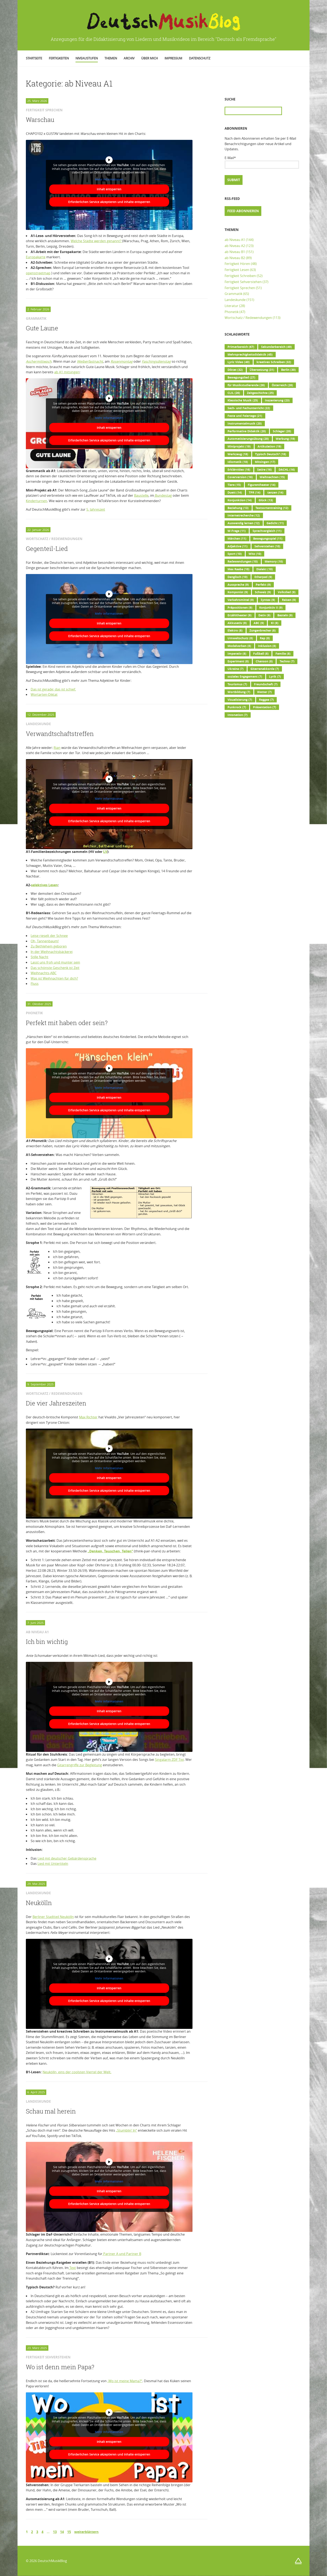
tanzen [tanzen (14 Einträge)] (275, 492)
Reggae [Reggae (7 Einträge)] (266, 700)
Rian (57, 747)
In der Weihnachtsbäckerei (52, 951)
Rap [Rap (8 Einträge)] (265, 638)
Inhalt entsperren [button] (109, 189)
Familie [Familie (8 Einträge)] (283, 654)
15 (69, 2532)
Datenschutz (199, 58)
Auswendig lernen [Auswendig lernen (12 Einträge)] (244, 523)
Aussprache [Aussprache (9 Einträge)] (238, 585)
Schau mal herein (51, 2111)
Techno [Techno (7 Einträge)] (287, 661)
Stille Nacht (39, 957)
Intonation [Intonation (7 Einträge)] (238, 715)
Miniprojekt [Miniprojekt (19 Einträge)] (239, 446)
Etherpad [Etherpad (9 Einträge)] (263, 577)
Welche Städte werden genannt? (96, 241)
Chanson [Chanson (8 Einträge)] (264, 661)
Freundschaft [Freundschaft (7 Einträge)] (266, 684)
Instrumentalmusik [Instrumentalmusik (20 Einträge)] (245, 423)
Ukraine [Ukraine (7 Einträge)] (236, 669)
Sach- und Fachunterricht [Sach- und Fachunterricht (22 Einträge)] (249, 408)
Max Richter (88, 1417)
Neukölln (39, 1903)
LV (105, 851)
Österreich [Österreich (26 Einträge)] (282, 385)
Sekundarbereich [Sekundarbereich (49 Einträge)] (276, 347)
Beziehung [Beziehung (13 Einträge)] (238, 508)
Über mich (149, 58)
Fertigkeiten (59, 58)
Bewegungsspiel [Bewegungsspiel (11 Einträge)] (267, 539)
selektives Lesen (44, 885)
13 (55, 2532)
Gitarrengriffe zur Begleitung (79, 1765)
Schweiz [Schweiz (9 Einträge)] (263, 592)
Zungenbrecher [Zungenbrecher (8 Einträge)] (262, 630)
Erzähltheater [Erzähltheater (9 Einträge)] (240, 615)
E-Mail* (262, 162)
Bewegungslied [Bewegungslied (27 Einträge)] (241, 377)
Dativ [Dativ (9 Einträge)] (264, 615)
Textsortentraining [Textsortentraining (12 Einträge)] (271, 508)
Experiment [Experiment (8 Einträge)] (238, 661)
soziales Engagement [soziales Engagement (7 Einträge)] (245, 676)
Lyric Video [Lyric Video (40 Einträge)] (239, 362)
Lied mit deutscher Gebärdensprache (67, 1858)
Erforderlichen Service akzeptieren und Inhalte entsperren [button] (109, 202)
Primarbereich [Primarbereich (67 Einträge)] (241, 347)
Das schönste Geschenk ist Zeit (55, 967)
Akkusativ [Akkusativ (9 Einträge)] (237, 623)
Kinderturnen (36, 501)
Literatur (231, 305)
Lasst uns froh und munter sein (55, 962)
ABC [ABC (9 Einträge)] (259, 623)
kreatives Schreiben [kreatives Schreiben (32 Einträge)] (274, 362)
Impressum (173, 58)
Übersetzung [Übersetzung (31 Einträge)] (262, 370)
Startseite (34, 58)
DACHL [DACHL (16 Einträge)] (287, 470)
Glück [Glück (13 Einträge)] (266, 500)
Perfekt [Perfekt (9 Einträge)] (263, 585)
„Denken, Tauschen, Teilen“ (110, 1551)
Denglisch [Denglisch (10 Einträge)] (238, 577)
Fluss (35, 983)
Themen (110, 58)
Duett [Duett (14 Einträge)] (235, 492)
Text (72, 2267)
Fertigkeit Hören (237, 263)
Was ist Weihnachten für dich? (54, 978)
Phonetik (232, 312)
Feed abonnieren (243, 211)
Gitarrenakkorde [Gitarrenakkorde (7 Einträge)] (264, 669)
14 (62, 2532)
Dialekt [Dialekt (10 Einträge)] (264, 569)
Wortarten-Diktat (44, 694)
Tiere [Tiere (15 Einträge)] (234, 485)
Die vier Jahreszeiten (56, 1403)
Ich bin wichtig (47, 1642)
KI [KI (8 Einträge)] (274, 623)
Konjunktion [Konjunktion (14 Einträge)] (240, 500)
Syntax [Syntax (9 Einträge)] (268, 600)
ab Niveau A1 (235, 239)
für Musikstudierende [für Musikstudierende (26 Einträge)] (246, 385)
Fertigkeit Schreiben (240, 275)
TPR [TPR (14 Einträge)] (254, 492)
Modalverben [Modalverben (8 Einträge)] (239, 646)
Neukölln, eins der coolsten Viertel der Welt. (77, 2072)
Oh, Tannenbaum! (45, 941)
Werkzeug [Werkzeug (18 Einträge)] (238, 454)
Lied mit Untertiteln (53, 1863)
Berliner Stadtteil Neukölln (53, 1916)
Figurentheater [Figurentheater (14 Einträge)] (261, 485)
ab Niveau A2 (235, 245)
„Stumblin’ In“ (126, 2130)
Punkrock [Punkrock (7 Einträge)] (237, 707)
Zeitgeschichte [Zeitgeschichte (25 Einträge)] (260, 393)
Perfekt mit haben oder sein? (67, 1023)
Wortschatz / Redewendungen (248, 317)
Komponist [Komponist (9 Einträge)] (238, 592)
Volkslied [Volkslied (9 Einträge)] (287, 592)
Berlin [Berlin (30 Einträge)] (288, 370)
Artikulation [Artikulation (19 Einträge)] (269, 446)
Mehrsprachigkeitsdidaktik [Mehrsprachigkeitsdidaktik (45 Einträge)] (250, 354)
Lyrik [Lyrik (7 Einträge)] (275, 676)
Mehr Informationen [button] (109, 179)
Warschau (40, 120)
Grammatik (233, 293)
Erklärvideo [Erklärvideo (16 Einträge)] (239, 470)
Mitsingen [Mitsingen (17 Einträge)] (265, 462)
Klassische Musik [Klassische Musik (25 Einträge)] (243, 400)
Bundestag (163, 495)
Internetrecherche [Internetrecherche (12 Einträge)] (244, 515)
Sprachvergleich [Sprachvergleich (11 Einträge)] (267, 531)
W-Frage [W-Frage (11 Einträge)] (237, 531)
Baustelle (141, 495)
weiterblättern (86, 2532)
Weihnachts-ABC (44, 973)
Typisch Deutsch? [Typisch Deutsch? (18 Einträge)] (270, 454)
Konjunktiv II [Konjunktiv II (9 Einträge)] (271, 607)
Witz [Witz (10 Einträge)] (255, 554)
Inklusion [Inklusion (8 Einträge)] (267, 646)
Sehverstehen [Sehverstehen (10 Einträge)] (267, 546)
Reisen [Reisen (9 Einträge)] (289, 600)
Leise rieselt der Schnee (49, 935)
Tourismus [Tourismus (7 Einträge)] (237, 684)
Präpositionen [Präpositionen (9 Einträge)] (240, 607)
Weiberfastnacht (90, 361)
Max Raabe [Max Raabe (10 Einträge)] (238, 569)
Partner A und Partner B (121, 2253)
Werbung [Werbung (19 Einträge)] (285, 439)
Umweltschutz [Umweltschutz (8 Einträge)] (240, 638)
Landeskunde (235, 299)
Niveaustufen (86, 58)
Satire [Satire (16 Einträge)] (264, 470)
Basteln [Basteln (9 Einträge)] (285, 615)
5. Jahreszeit (95, 509)
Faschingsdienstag (156, 361)
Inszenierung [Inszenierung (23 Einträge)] (277, 400)
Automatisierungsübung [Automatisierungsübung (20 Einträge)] (248, 439)
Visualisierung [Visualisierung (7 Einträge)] (240, 700)
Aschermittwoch (39, 361)
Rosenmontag (122, 361)
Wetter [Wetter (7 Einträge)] (264, 692)
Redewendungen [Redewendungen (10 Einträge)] (243, 561)
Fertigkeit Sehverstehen (243, 282)
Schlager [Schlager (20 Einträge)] (282, 431)
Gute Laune (42, 328)
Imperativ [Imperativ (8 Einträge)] (237, 654)
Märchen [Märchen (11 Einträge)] (237, 539)
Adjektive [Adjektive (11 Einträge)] (238, 546)
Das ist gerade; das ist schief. (53, 689)
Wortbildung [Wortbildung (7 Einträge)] (239, 692)
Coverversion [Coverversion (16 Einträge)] (240, 477)
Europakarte (35, 257)
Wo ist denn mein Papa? (60, 2367)
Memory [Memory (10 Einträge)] (274, 561)
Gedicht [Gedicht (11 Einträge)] (275, 523)
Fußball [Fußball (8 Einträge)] (261, 654)
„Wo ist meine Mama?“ (124, 2381)
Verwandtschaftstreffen (60, 734)
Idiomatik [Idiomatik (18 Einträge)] (238, 462)
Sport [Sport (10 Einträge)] (235, 554)
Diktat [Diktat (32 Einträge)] (235, 370)
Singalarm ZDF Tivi (169, 1759)
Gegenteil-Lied (47, 549)
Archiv (129, 58)
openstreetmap (38, 273)
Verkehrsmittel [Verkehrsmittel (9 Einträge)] (241, 600)
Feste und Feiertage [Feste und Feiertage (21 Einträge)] (245, 416)
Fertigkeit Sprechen (240, 288)
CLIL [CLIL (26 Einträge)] (234, 393)
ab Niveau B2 (235, 258)
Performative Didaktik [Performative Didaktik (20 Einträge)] (247, 431)
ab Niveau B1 (235, 251)
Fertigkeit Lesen (237, 269)
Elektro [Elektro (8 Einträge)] (235, 630)
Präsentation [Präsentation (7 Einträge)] (264, 707)
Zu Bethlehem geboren (49, 946)
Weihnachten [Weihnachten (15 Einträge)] (272, 477)
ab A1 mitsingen (66, 372)
